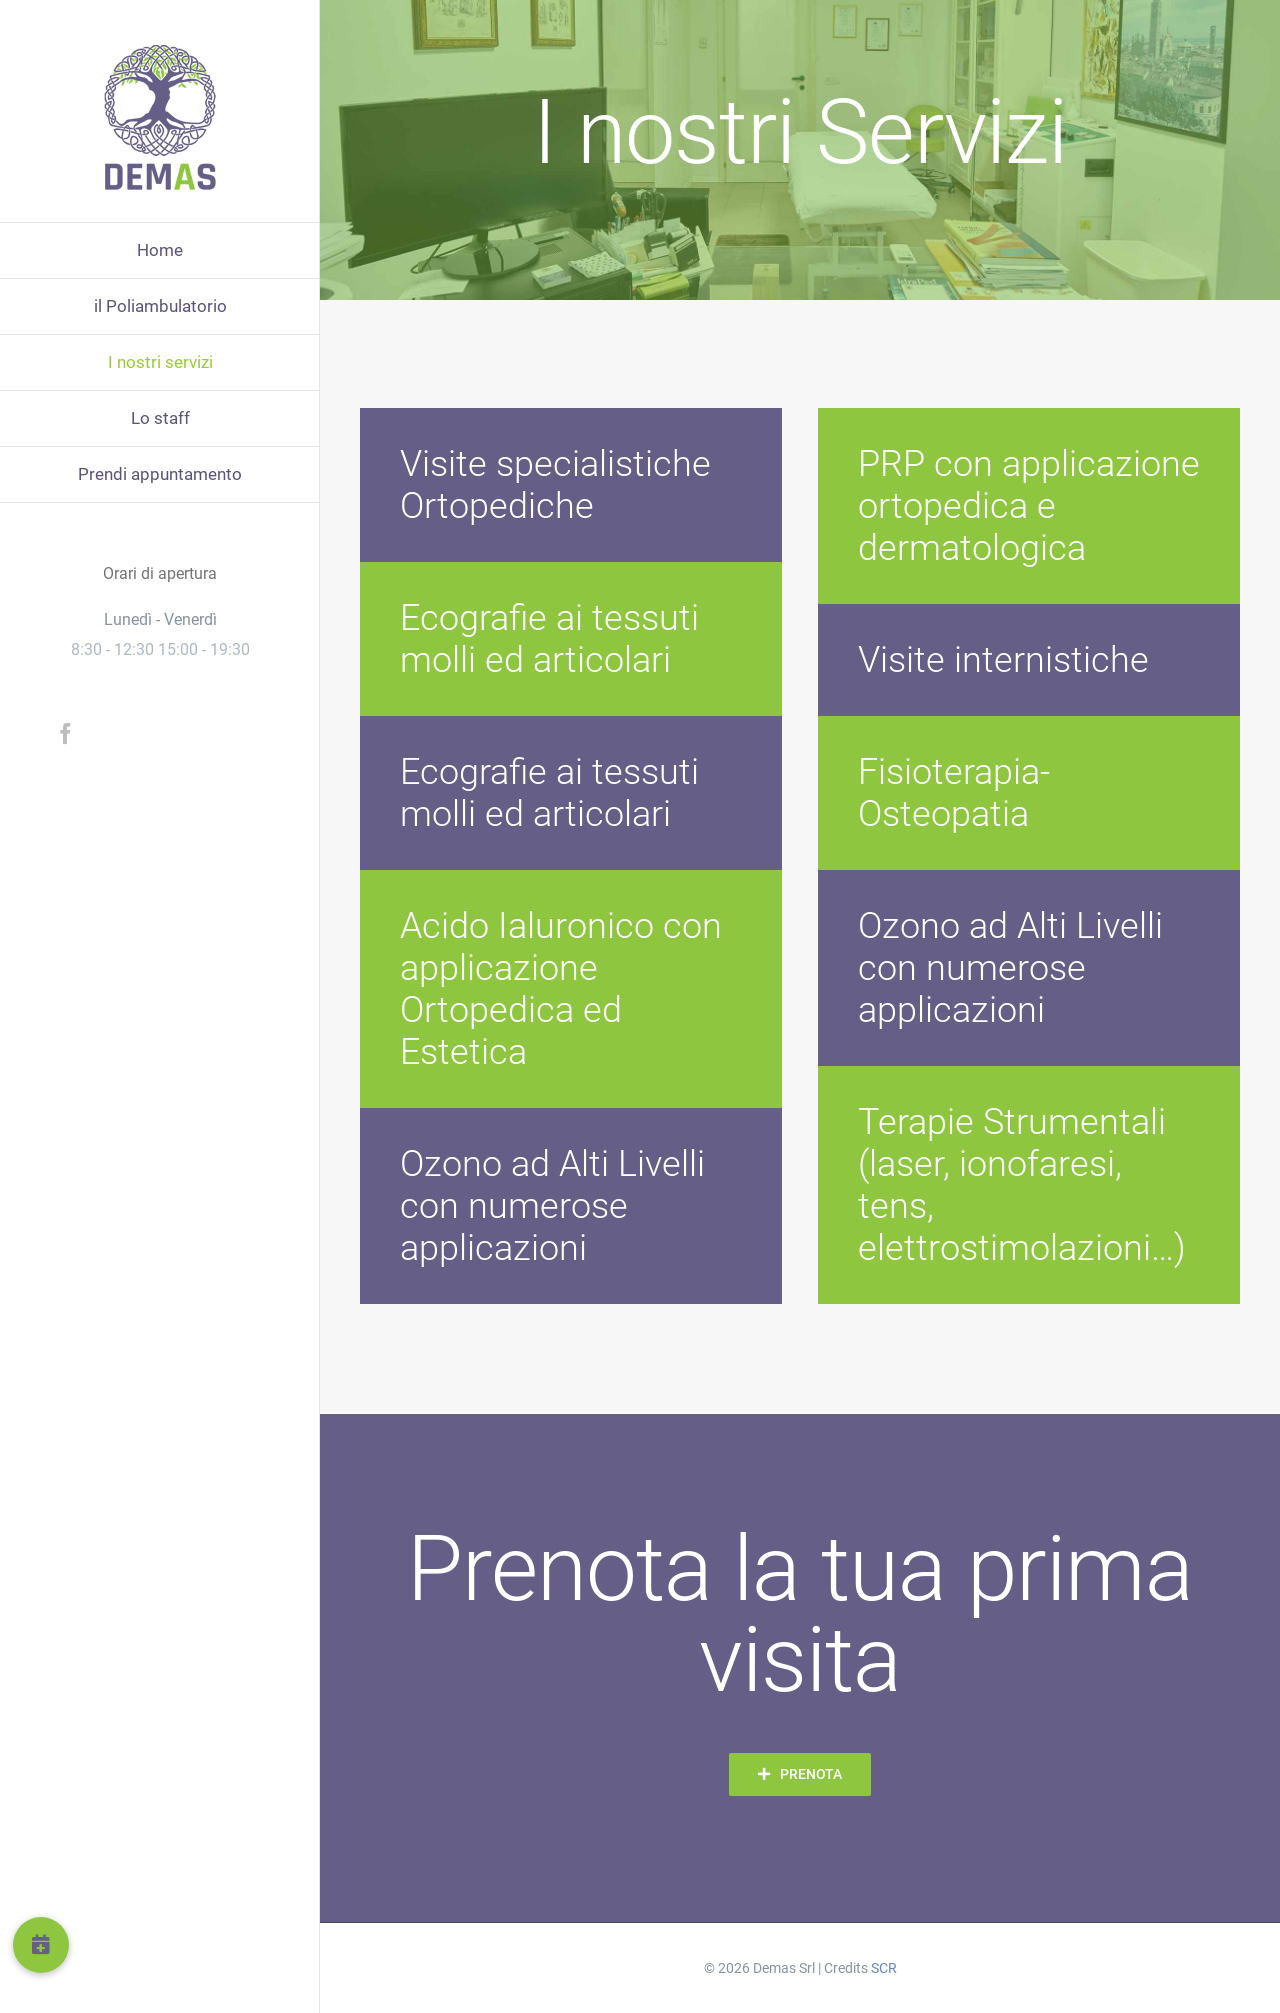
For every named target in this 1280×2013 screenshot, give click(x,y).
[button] (41, 1945)
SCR (884, 1968)
